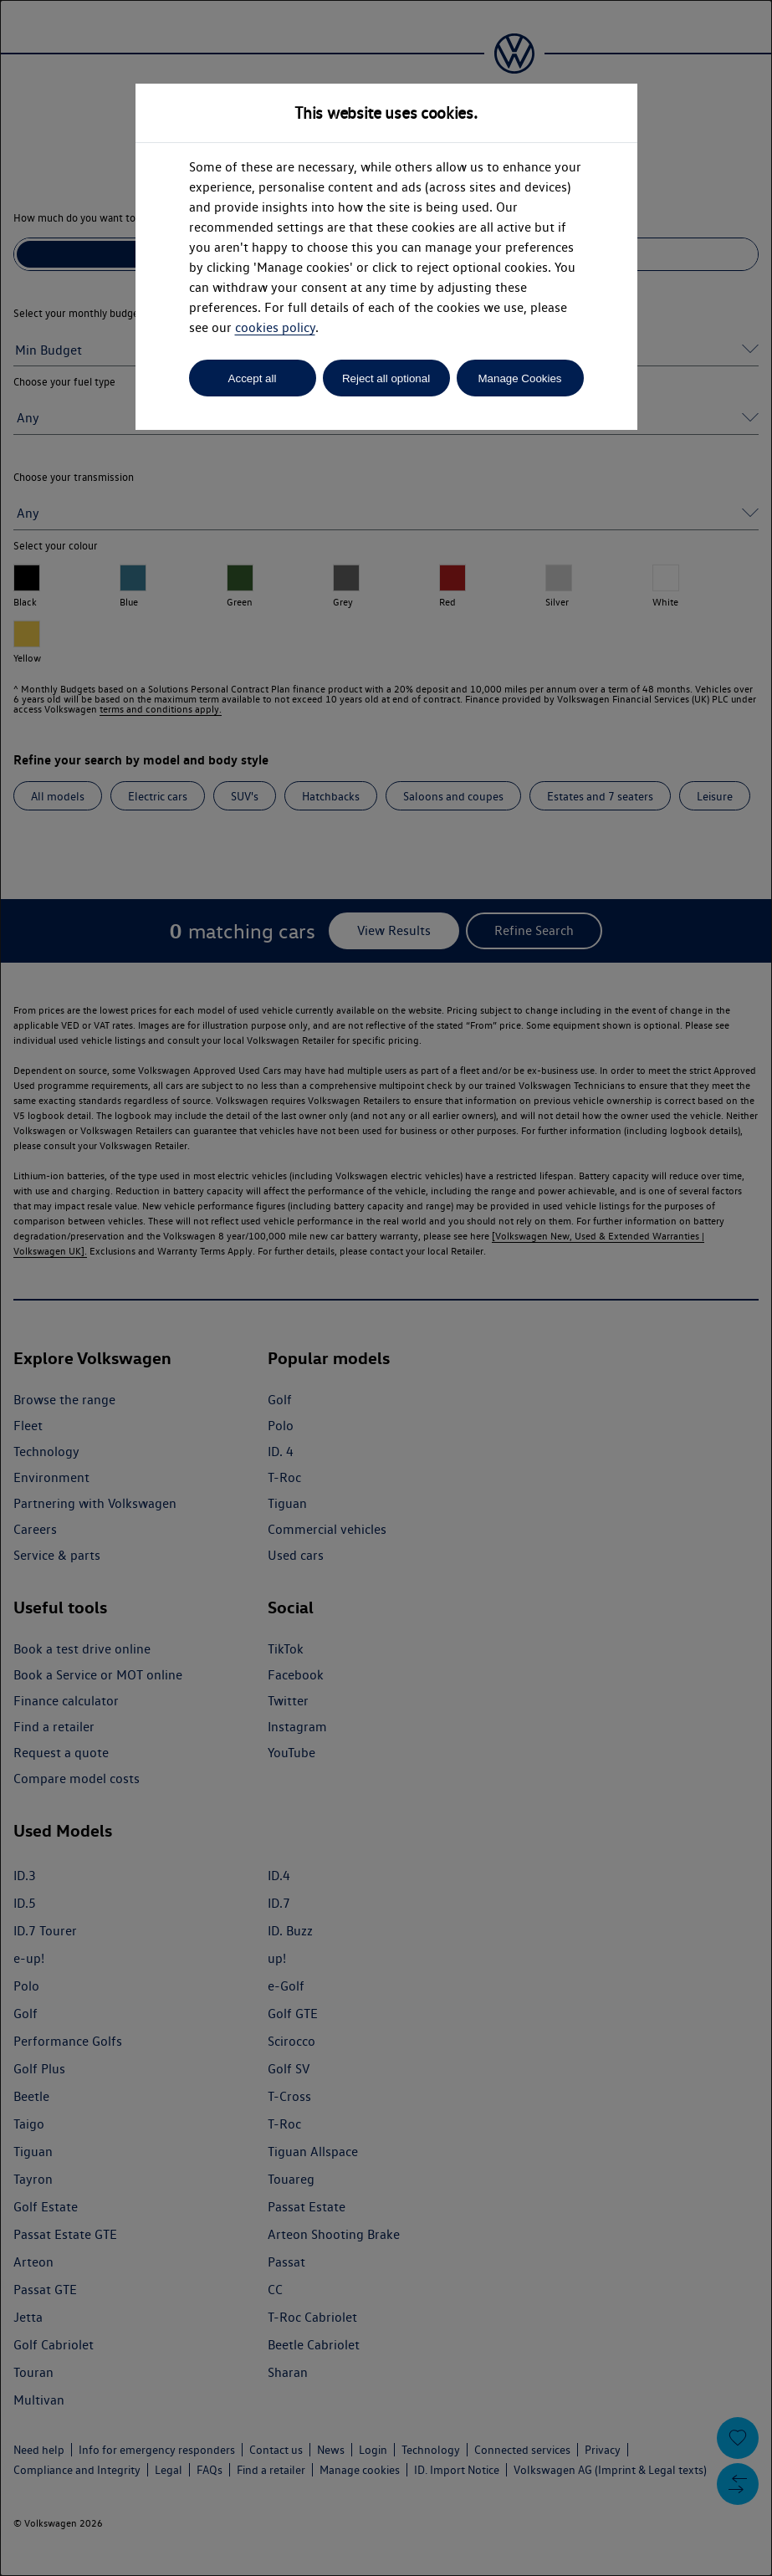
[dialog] (386, 1288)
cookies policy (275, 327)
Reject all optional (386, 378)
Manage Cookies (519, 378)
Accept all (252, 378)
